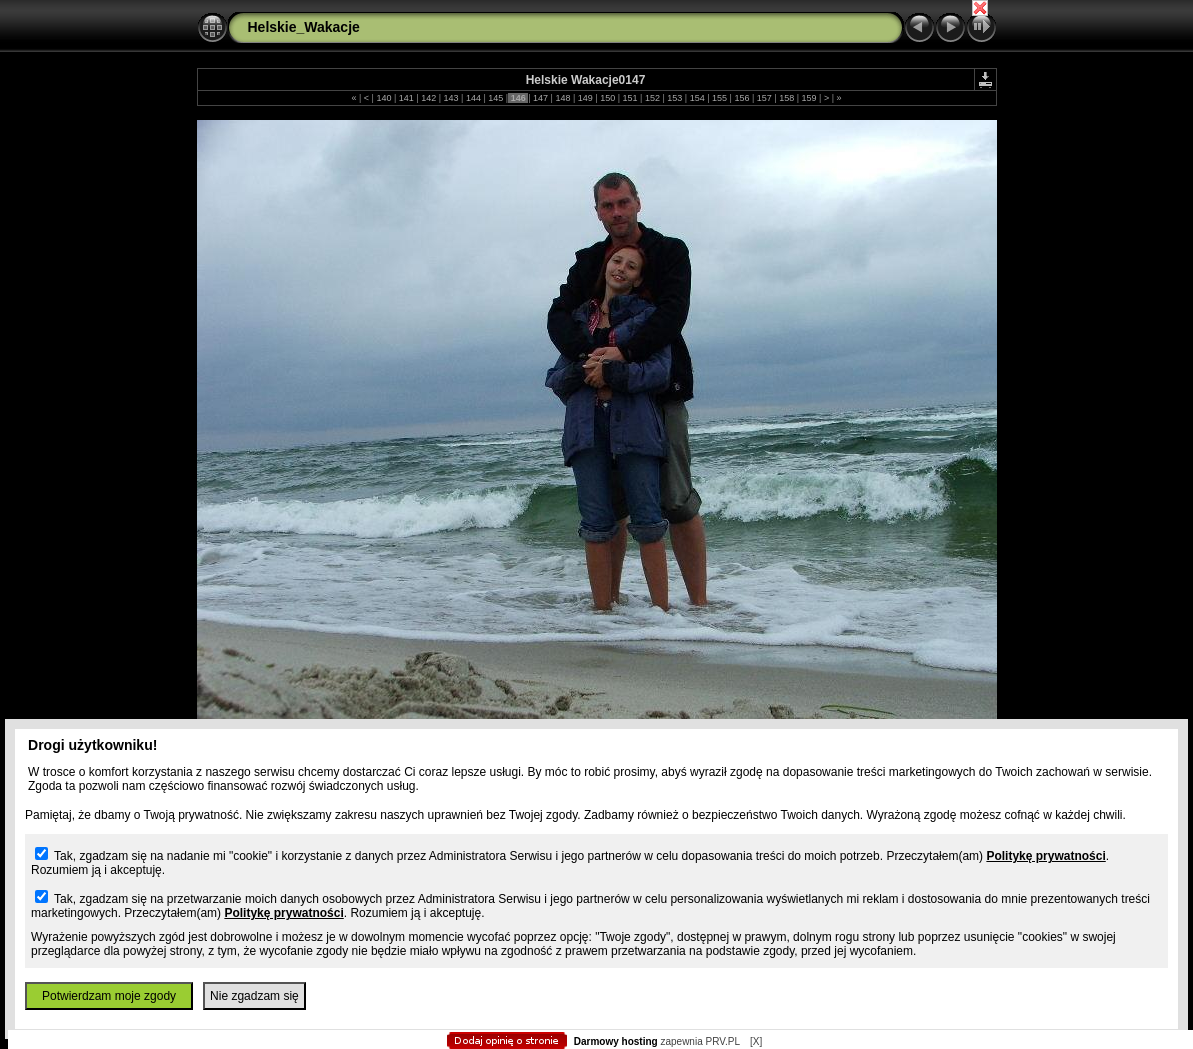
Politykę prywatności (1045, 856)
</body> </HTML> (597, 100)
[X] (756, 1041)
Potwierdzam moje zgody (109, 996)
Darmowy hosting (616, 1041)
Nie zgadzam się (254, 996)
